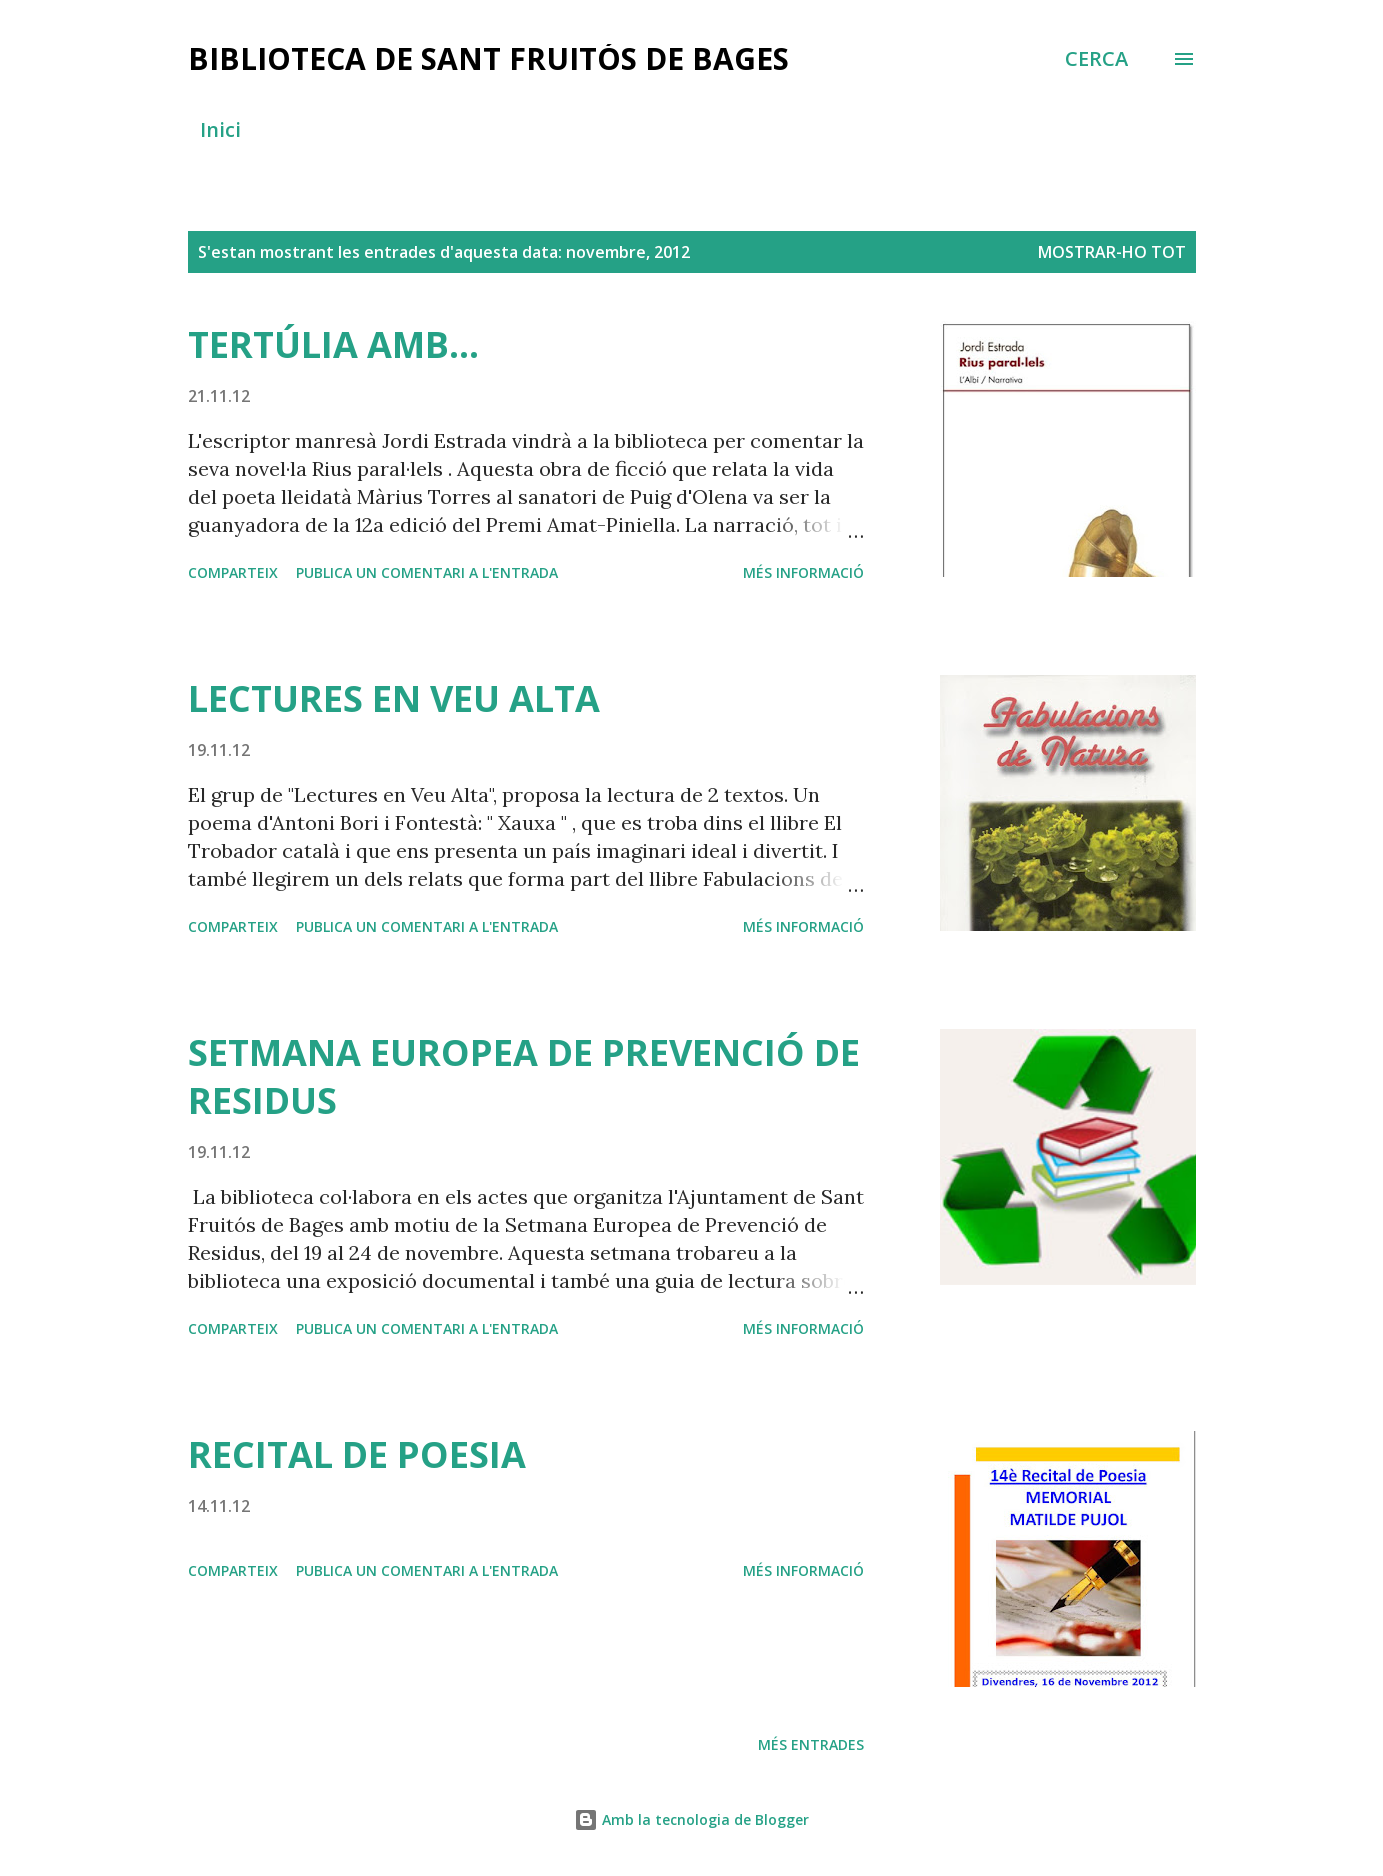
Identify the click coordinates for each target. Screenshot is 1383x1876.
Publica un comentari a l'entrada (427, 572)
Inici (220, 129)
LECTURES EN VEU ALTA (394, 698)
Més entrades (811, 1744)
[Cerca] (1096, 59)
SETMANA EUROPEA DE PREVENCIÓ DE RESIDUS (524, 1076)
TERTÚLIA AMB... (333, 344)
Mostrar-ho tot (1112, 252)
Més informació (803, 572)
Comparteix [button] (233, 572)
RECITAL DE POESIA (357, 1454)
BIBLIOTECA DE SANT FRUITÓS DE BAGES (488, 58)
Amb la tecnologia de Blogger (691, 1819)
